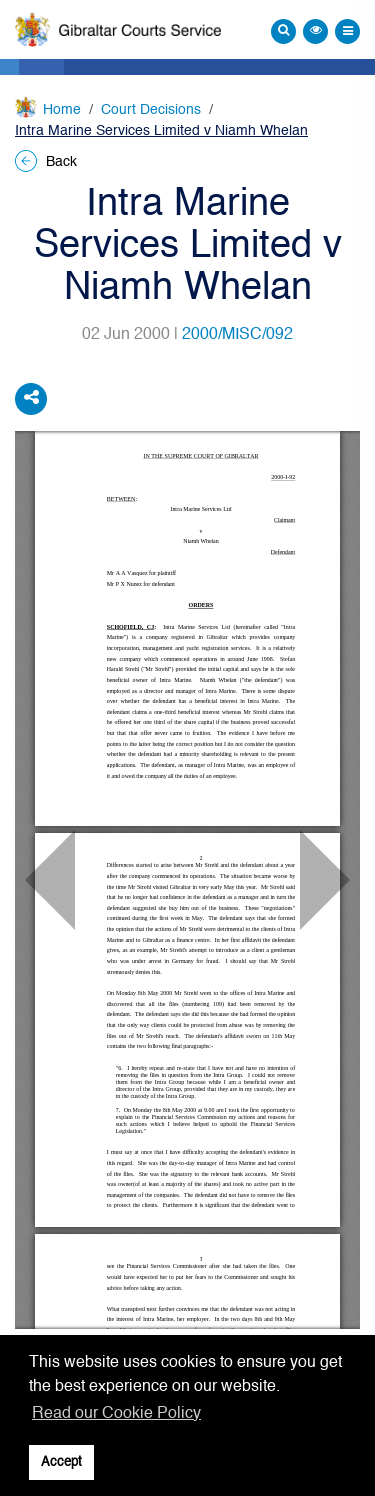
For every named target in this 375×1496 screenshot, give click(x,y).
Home (62, 110)
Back (46, 162)
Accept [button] (61, 1462)
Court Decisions (151, 110)
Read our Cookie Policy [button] (116, 1414)
